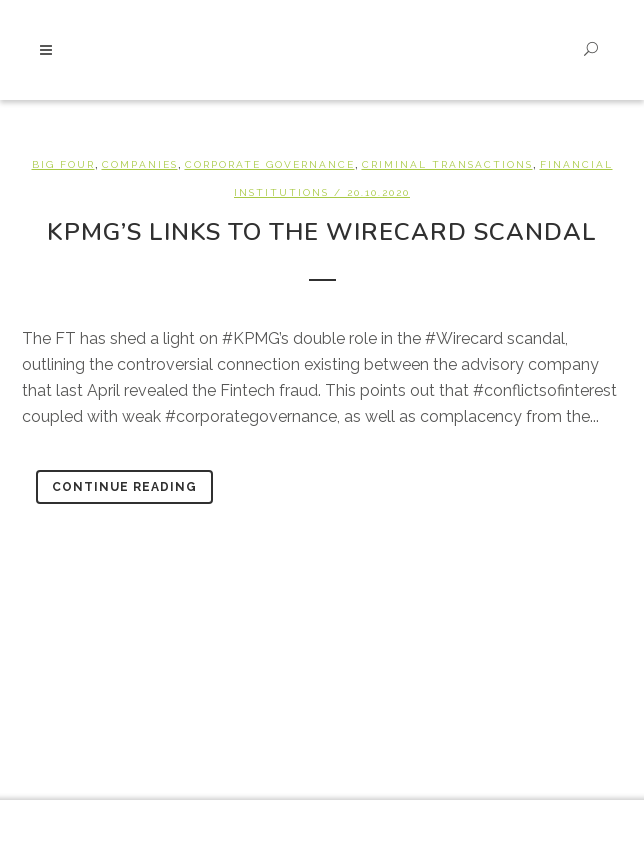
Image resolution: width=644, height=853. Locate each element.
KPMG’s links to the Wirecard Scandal (322, 232)
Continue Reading (124, 487)
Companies (140, 164)
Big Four (63, 164)
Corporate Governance (270, 164)
